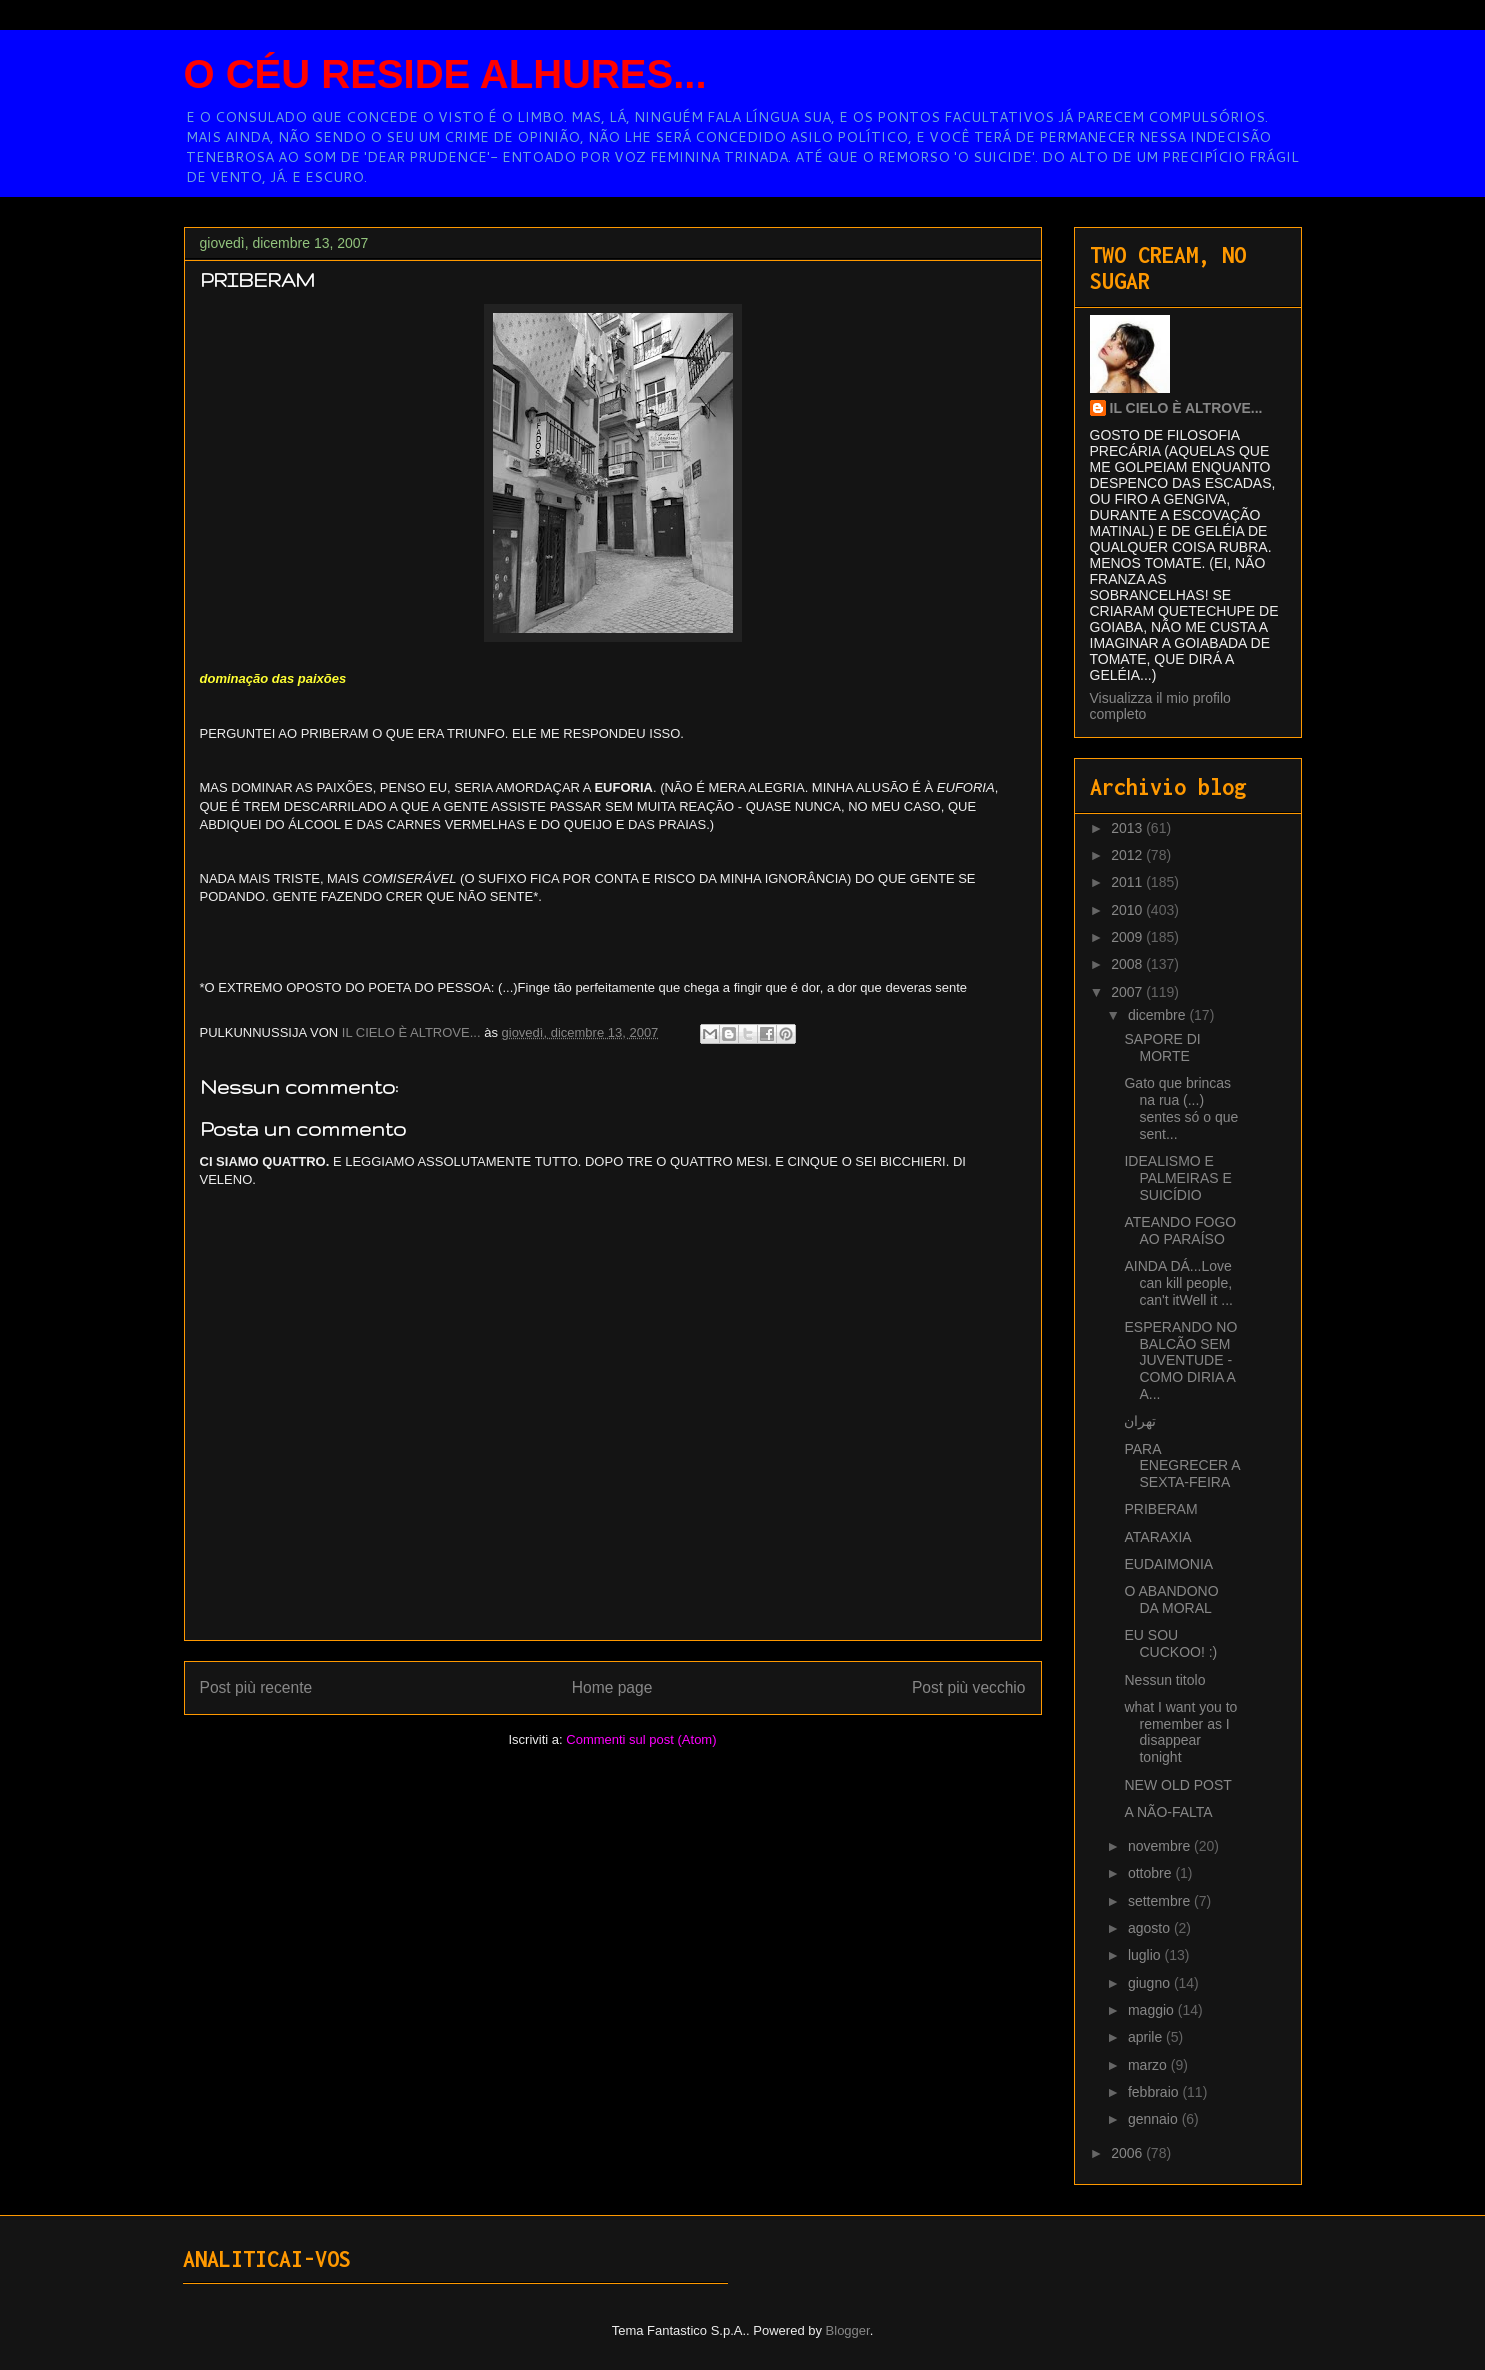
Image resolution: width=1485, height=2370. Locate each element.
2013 (1128, 828)
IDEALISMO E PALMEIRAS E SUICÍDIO (1177, 1178)
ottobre (1151, 1873)
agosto (1151, 1928)
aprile (1147, 2037)
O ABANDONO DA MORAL (1171, 1599)
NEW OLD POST (1177, 1785)
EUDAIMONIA (1168, 1564)
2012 (1128, 855)
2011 (1128, 882)
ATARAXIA (1157, 1537)
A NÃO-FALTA (1168, 1812)
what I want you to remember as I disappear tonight (1180, 1732)
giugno (1151, 1983)
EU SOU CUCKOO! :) (1170, 1643)
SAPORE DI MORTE (1162, 1047)
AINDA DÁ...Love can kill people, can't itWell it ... (1178, 1283)
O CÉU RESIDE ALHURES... (445, 74)
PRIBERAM (1160, 1509)
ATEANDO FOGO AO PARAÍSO (1180, 1230)
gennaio (1155, 2119)
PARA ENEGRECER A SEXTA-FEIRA (1181, 1466)
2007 (1128, 992)
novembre (1161, 1846)
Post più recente (256, 1687)
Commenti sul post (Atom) (641, 1739)
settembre (1161, 1901)
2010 (1128, 910)
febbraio (1155, 2092)
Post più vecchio (969, 1687)
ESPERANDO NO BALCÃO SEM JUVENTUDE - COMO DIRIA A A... (1180, 1360)
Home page (612, 1687)
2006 (1128, 2153)
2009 (1128, 937)
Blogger (848, 2330)
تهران (1140, 1421)
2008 (1128, 964)
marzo (1149, 2065)
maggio (1153, 2010)
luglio (1146, 1955)
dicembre (1158, 1015)
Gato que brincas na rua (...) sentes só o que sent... (1181, 1108)
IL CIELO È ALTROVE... (1186, 408)
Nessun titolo (1164, 1680)
